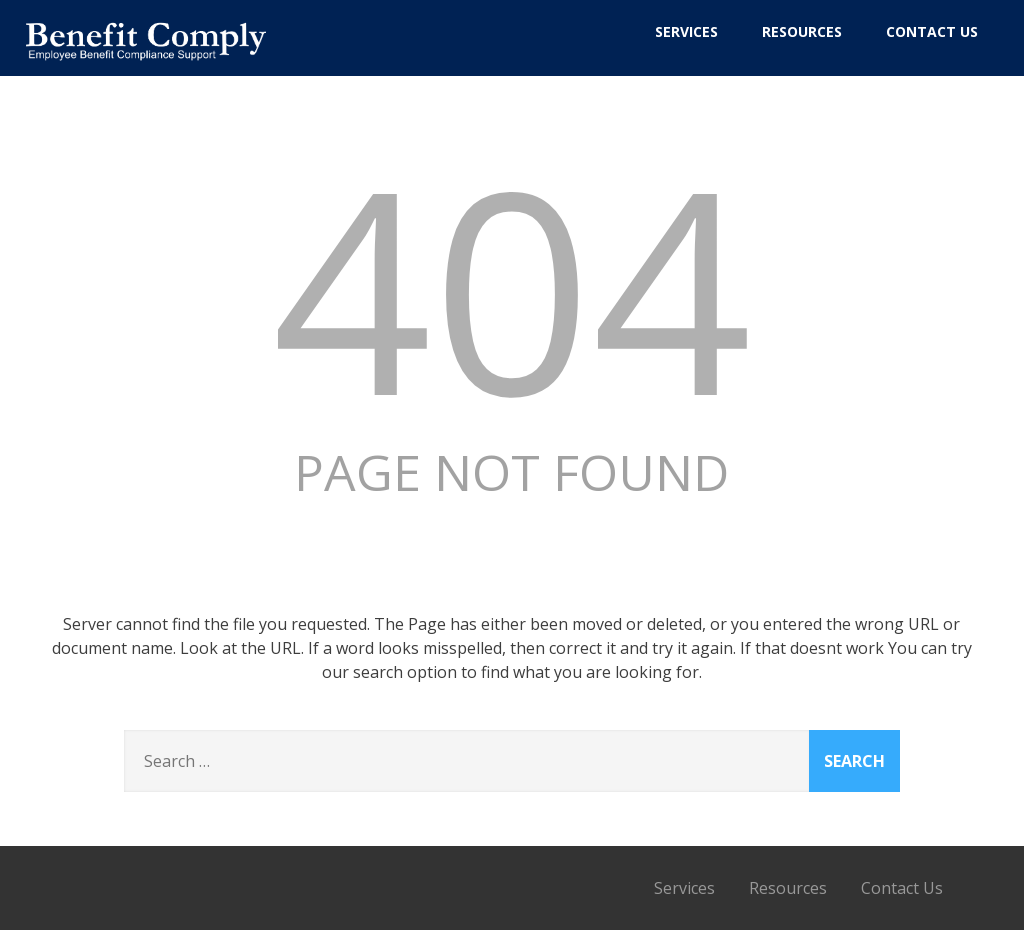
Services (686, 31)
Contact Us (932, 31)
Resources (802, 31)
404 (512, 286)
